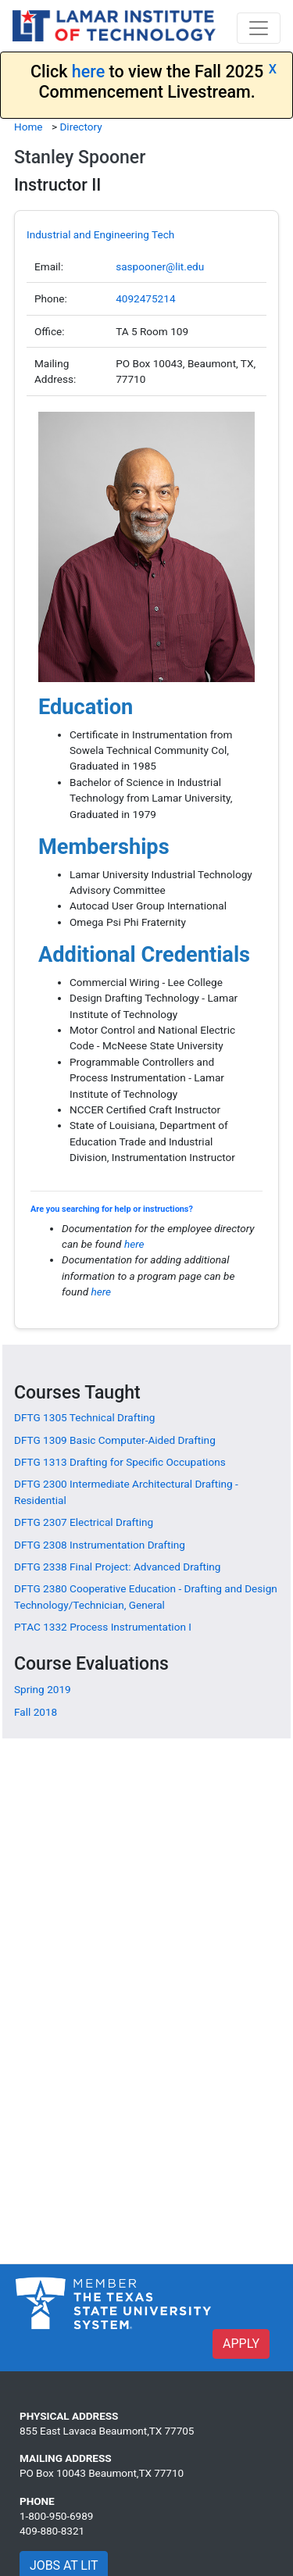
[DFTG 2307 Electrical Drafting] (83, 1522)
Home (28, 126)
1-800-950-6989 (56, 2516)
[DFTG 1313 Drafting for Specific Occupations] (120, 1462)
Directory (80, 126)
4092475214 (145, 298)
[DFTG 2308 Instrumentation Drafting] (99, 1544)
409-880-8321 (52, 2530)
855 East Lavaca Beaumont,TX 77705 (107, 2430)
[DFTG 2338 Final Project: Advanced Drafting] (117, 1566)
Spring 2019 (42, 1689)
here (88, 71)
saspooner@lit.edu (160, 266)
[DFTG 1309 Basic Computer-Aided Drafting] (115, 1440)
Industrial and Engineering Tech (100, 234)
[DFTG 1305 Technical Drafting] (84, 1417)
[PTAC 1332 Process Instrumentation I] (102, 1626)
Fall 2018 (35, 1712)
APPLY (241, 2343)
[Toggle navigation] (258, 28)
